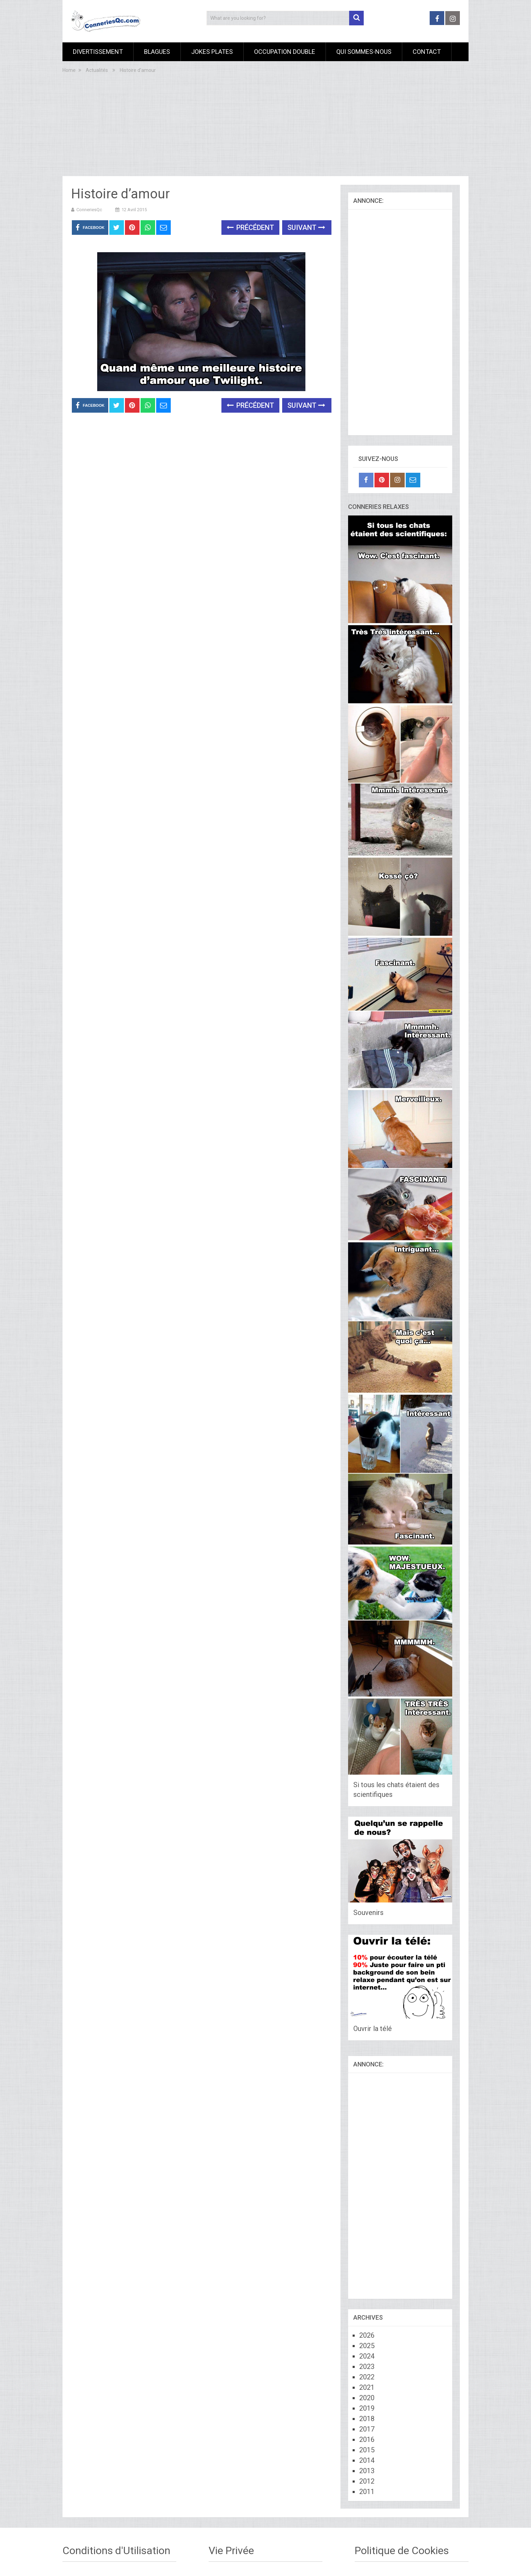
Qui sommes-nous (363, 51)
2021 (366, 2387)
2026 (366, 2335)
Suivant (306, 227)
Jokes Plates (212, 51)
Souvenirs (368, 1912)
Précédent (250, 227)
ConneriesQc (89, 209)
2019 (366, 2408)
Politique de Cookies (402, 2550)
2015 (366, 2450)
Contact (427, 51)
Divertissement (98, 51)
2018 (366, 2418)
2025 (366, 2346)
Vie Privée (231, 2550)
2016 (366, 2439)
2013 (366, 2471)
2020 (366, 2398)
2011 (366, 2491)
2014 (366, 2460)
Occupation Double (284, 51)
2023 (366, 2366)
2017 (366, 2429)
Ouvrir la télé (372, 2028)
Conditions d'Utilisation (116, 2550)
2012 (366, 2481)
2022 (366, 2377)
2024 (366, 2356)
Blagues (157, 51)
